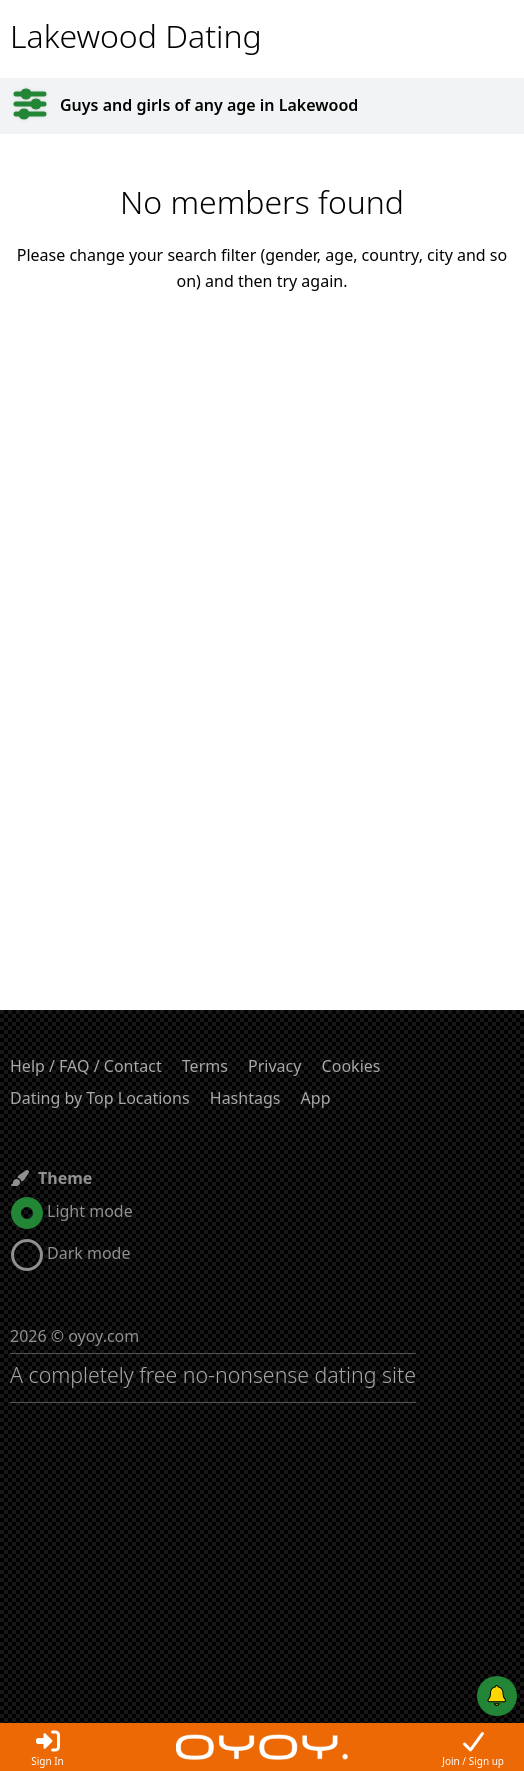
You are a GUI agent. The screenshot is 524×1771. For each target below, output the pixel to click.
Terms (205, 1066)
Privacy (274, 1066)
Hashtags (245, 1098)
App (316, 1098)
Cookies (351, 1066)
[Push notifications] (497, 1696)
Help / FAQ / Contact (86, 1066)
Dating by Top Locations (100, 1098)
